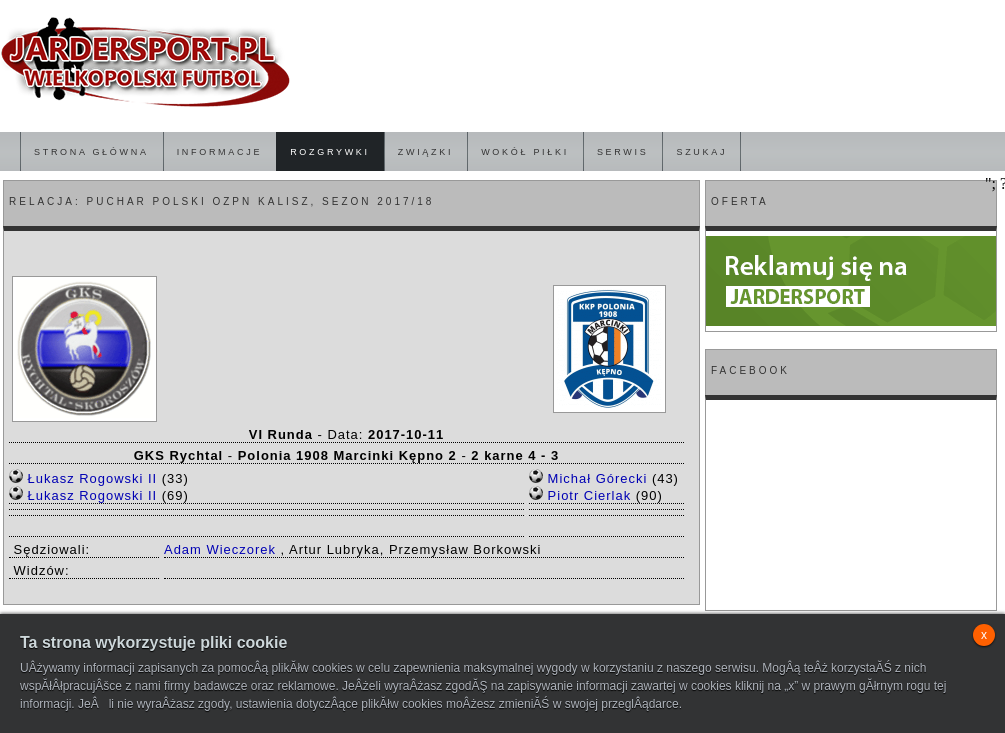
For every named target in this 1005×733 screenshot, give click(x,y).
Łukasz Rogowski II (93, 478)
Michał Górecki (598, 478)
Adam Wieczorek (220, 549)
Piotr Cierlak (590, 495)
